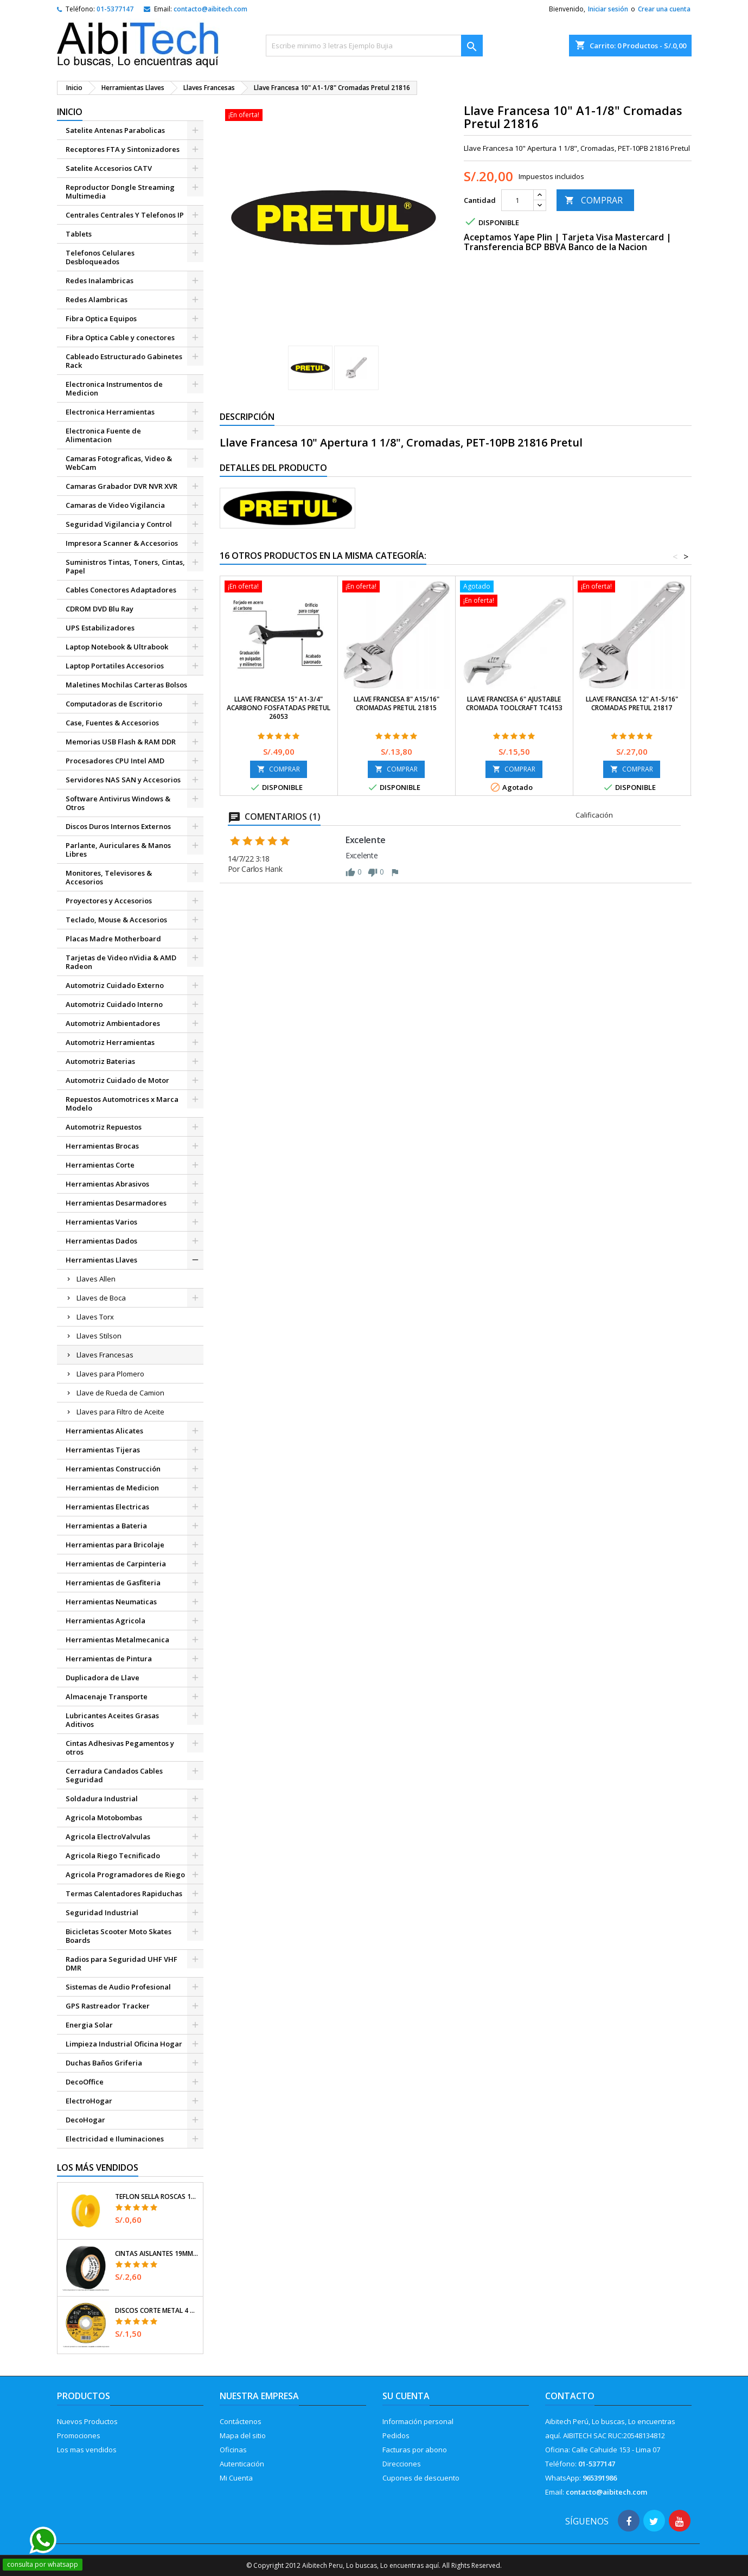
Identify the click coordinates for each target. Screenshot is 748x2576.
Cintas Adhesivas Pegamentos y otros (120, 1747)
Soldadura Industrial (102, 1798)
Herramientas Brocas (102, 1146)
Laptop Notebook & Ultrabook (117, 647)
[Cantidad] (517, 200)
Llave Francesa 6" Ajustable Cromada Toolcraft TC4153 (514, 703)
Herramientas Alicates (104, 1431)
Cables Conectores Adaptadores (121, 590)
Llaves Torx (95, 1317)
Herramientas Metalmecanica (117, 1639)
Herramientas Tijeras (103, 1450)
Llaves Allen (96, 1279)
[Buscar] (374, 45)
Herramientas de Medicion (112, 1488)
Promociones (78, 2435)
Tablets (79, 234)
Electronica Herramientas (110, 412)
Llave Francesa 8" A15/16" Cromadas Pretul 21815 (396, 703)
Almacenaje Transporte (107, 1696)
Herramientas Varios (101, 1222)
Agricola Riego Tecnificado (113, 1855)
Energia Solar (89, 2025)
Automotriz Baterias (100, 1061)
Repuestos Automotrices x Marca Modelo (122, 1103)
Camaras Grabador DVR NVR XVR (121, 486)
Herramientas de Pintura (109, 1658)
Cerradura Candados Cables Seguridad (114, 1775)
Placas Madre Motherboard (113, 938)
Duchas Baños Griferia (104, 2063)
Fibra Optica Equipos (101, 318)
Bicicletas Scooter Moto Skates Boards (118, 1936)
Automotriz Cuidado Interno (114, 1004)
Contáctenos (240, 2421)
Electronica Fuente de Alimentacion (103, 435)
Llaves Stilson (99, 1336)
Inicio (69, 112)
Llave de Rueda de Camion (120, 1393)
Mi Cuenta (236, 2478)
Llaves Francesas (104, 1355)
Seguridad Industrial (102, 1912)
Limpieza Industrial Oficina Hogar (124, 2044)
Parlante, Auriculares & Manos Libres (118, 849)
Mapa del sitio (243, 2435)
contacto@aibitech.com (210, 9)
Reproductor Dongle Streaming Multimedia (120, 191)
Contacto (569, 2396)
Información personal (417, 2421)
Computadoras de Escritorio (114, 704)
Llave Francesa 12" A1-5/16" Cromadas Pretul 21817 (632, 703)
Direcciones (401, 2464)
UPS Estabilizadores (100, 628)
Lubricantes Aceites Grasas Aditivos (112, 1720)
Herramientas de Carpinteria (116, 1563)
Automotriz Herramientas (110, 1042)
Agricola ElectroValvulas (108, 1836)
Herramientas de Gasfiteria (113, 1582)
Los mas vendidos (87, 2449)
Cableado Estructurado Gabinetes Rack (124, 361)
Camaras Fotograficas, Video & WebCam (119, 463)
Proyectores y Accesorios (109, 901)
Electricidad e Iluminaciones (115, 2139)
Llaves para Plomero (110, 1374)
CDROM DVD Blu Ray (99, 609)
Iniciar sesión (608, 9)
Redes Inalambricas (99, 280)
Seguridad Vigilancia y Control (119, 524)
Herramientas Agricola (105, 1620)
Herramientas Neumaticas (111, 1601)
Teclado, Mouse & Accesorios (116, 919)
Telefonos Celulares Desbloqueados (100, 257)
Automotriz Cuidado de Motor (117, 1080)
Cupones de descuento (420, 2478)
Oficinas (233, 2449)
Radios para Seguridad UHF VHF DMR (121, 1963)
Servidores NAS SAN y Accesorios (123, 780)
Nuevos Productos (87, 2421)
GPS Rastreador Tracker (108, 2006)
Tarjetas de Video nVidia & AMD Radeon (121, 962)
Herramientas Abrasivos (107, 1184)
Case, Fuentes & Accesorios (112, 723)
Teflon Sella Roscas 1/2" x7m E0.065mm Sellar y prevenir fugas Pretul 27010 (157, 2197)
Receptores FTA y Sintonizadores (123, 149)
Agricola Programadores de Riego (125, 1874)
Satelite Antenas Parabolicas (115, 130)
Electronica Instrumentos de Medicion (114, 388)
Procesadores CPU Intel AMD (115, 761)
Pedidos (396, 2435)
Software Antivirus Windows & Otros (118, 803)
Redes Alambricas (96, 299)
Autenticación (242, 2464)
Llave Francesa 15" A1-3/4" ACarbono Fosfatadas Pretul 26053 (278, 707)
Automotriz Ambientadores (113, 1023)
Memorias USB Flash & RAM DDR (121, 742)
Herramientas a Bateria (106, 1526)
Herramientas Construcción (113, 1469)
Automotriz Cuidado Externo (115, 985)
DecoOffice (85, 2082)
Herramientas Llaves (101, 1260)
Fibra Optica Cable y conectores (120, 337)
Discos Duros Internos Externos (118, 826)
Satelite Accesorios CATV (109, 168)
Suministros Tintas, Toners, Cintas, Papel (125, 566)
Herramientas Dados (101, 1241)
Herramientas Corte (100, 1165)
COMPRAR (594, 200)
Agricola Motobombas (104, 1817)
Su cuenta (406, 2396)
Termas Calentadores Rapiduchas (124, 1893)
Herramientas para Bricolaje (115, 1545)
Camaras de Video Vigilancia (115, 505)
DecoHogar (85, 2120)
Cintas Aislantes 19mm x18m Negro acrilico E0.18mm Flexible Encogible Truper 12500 (157, 2253)
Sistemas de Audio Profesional (118, 1987)
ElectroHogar (89, 2101)
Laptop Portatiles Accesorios (115, 666)
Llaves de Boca (101, 1298)
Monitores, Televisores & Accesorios (109, 877)
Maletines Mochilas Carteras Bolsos (126, 685)
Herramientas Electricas (107, 1507)
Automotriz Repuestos (104, 1127)
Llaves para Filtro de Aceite (120, 1412)
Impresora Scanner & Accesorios (122, 543)
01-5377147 (115, 9)
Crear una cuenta (664, 9)
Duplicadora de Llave (102, 1677)
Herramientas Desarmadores (116, 1203)
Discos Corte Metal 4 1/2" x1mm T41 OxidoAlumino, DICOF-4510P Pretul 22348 (157, 2310)
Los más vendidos (97, 2167)
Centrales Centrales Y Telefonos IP (125, 215)
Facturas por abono (414, 2449)
